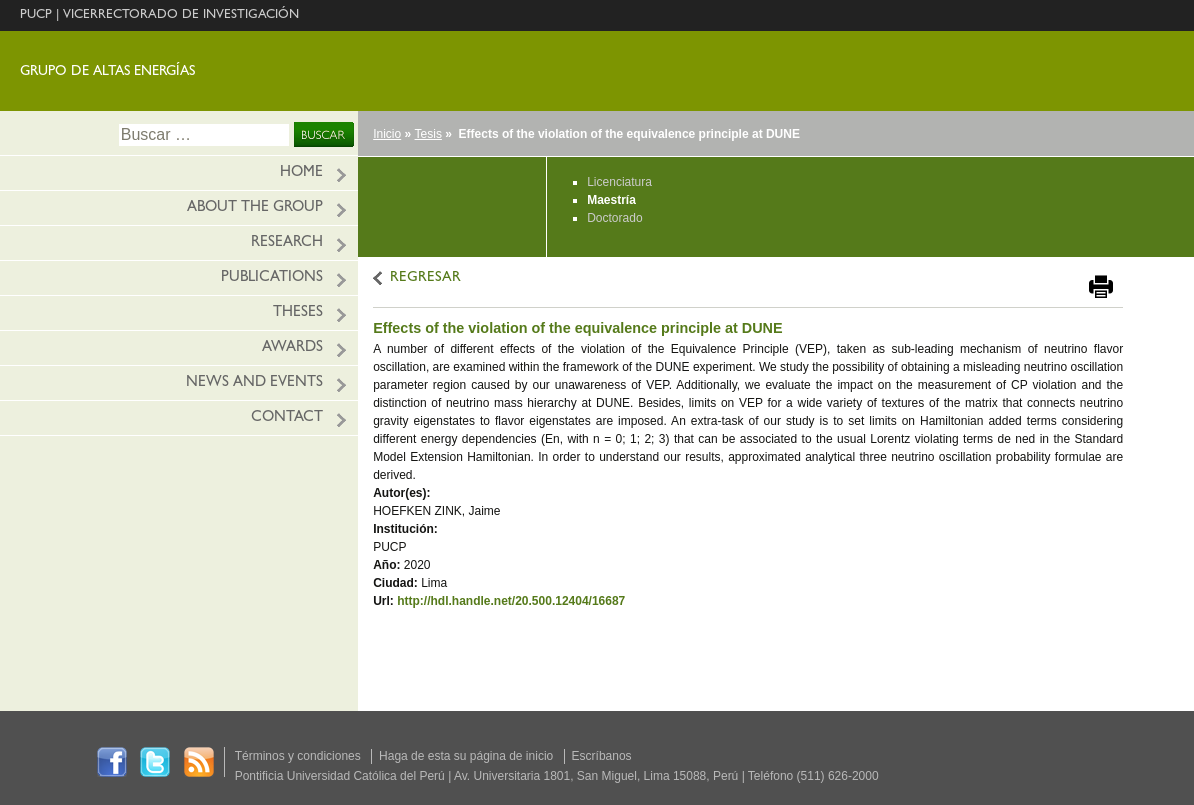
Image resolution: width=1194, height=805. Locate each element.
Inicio (387, 134)
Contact (287, 418)
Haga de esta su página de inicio (466, 756)
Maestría (611, 200)
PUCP (36, 15)
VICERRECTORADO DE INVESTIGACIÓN (181, 15)
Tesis (428, 134)
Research (287, 243)
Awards (292, 348)
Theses (298, 313)
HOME (301, 173)
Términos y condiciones (298, 756)
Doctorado (614, 218)
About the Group (255, 208)
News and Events (254, 383)
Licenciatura (619, 182)
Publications (272, 278)
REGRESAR (425, 278)
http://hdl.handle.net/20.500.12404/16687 (511, 601)
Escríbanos (602, 756)
